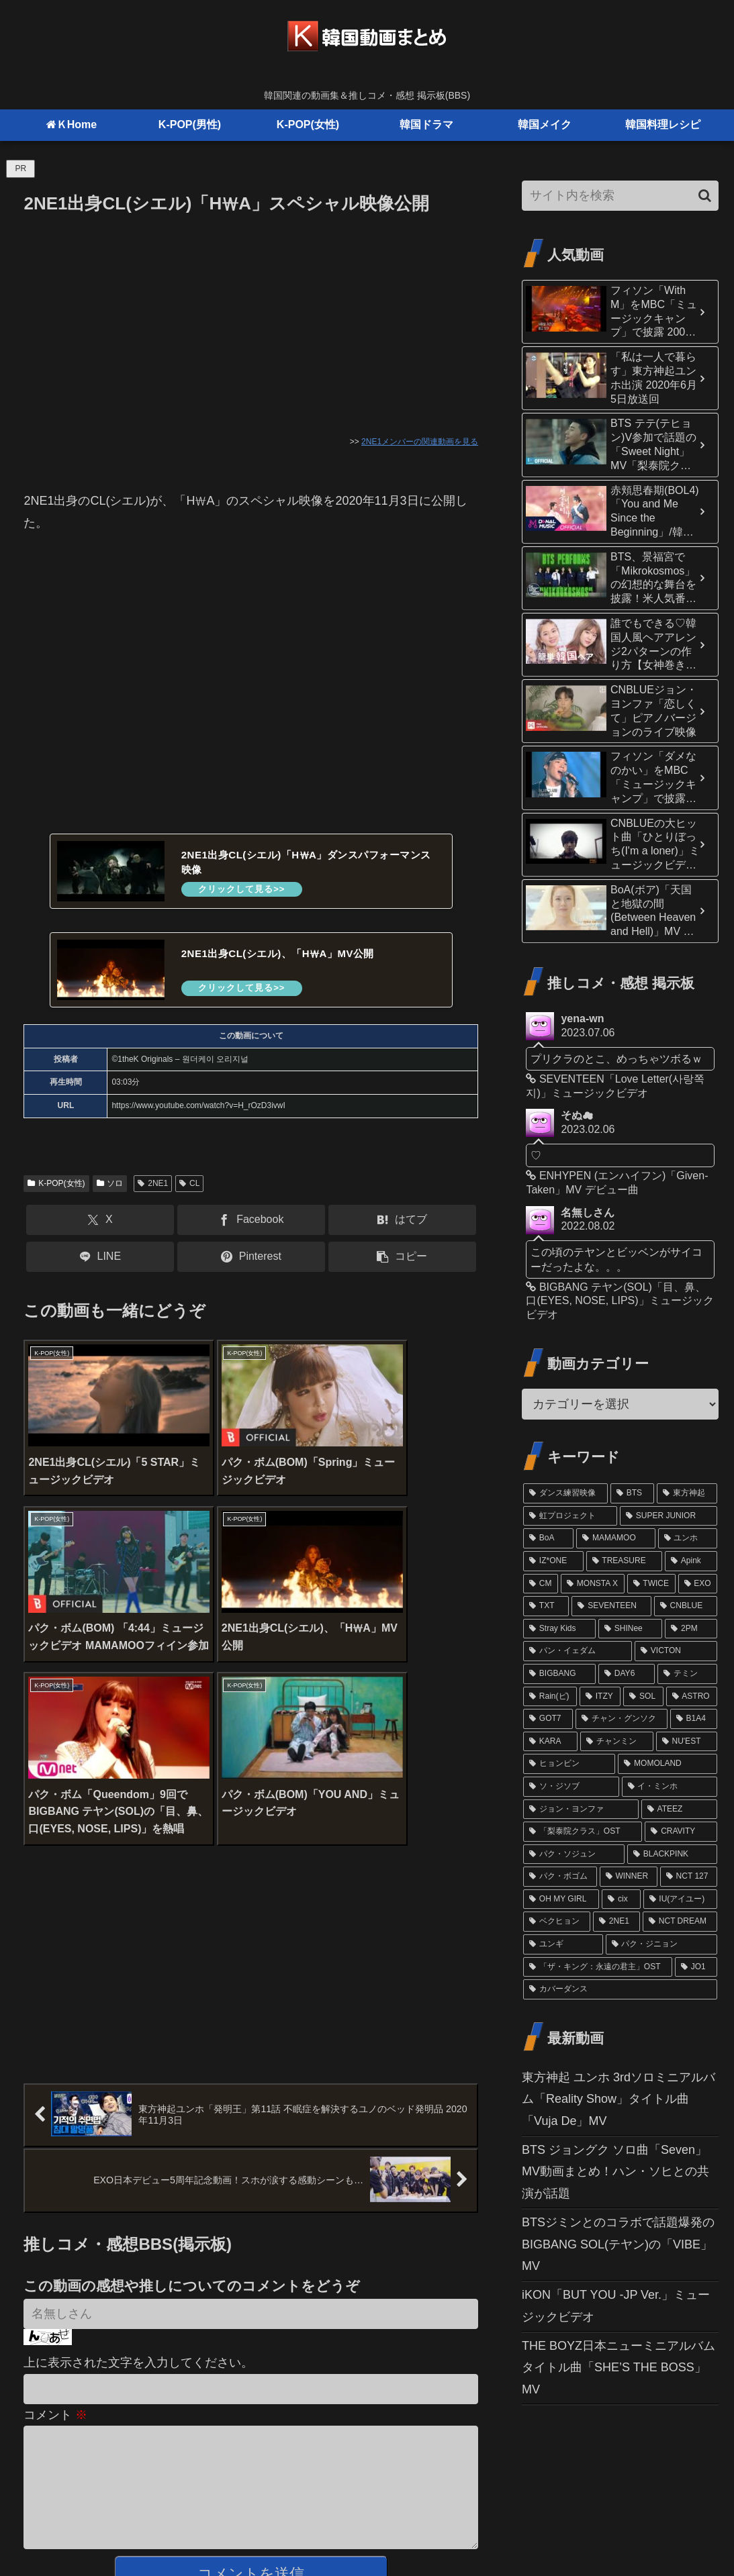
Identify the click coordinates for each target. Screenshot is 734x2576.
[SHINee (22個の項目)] (630, 1629)
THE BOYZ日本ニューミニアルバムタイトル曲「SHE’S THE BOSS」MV (618, 2367)
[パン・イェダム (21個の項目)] (577, 1651)
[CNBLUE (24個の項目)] (685, 1606)
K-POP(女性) (56, 1184)
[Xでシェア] (100, 1220)
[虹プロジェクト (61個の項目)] (570, 1516)
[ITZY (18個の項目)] (600, 1697)
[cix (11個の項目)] (621, 1899)
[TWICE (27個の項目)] (651, 1584)
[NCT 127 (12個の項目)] (688, 1877)
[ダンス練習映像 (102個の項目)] (565, 1493)
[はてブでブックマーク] (402, 1220)
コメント (55, 2220)
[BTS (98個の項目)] (632, 1493)
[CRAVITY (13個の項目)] (681, 1832)
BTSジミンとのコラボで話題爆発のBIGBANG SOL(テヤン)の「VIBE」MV (618, 2244)
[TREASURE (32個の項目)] (624, 1561)
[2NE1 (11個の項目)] (616, 1922)
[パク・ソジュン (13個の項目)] (574, 1854)
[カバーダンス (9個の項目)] (620, 1989)
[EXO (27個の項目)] (698, 1584)
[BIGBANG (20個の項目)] (559, 1674)
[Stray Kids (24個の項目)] (559, 1629)
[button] (402, 1257)
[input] (620, 196)
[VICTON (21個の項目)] (676, 1651)
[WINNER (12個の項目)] (628, 1877)
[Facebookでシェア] (251, 1220)
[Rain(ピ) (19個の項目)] (550, 1697)
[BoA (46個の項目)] (548, 1538)
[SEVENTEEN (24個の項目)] (611, 1606)
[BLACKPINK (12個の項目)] (672, 1854)
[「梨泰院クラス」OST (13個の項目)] (582, 1832)
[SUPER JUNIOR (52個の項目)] (668, 1516)
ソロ (110, 1184)
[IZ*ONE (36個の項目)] (553, 1561)
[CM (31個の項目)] (540, 1584)
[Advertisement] (251, 319)
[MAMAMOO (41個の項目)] (615, 1538)
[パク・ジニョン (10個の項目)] (662, 1944)
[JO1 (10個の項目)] (696, 1967)
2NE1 (153, 1184)
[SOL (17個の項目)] (643, 1697)
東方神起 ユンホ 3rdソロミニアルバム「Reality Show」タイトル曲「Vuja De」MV (618, 2099)
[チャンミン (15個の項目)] (616, 1742)
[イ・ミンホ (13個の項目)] (670, 1787)
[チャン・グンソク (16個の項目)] (622, 1719)
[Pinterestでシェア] (251, 1257)
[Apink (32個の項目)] (691, 1561)
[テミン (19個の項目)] (687, 1674)
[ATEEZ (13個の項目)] (679, 1809)
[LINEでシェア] (100, 1257)
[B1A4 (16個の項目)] (693, 1719)
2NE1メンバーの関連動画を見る (419, 441)
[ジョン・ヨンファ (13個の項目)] (581, 1809)
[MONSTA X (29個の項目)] (592, 1584)
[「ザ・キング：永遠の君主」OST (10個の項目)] (597, 1967)
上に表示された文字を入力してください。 (138, 2168)
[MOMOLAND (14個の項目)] (667, 1764)
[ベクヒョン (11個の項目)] (556, 1922)
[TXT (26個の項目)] (546, 1606)
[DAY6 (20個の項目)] (626, 1674)
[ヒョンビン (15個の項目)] (569, 1764)
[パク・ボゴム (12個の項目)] (560, 1877)
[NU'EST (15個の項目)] (686, 1742)
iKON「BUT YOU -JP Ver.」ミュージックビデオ (616, 2305)
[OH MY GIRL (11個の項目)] (561, 1899)
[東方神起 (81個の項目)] (687, 1493)
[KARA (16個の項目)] (550, 1742)
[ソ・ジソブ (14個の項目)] (571, 1787)
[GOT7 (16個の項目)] (548, 1719)
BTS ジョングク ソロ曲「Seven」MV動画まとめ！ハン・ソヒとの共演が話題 (615, 2171)
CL (189, 1184)
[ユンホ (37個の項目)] (688, 1538)
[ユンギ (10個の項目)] (563, 1944)
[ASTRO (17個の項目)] (692, 1697)
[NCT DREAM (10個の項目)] (680, 1922)
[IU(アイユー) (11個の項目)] (680, 1899)
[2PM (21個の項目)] (691, 1629)
